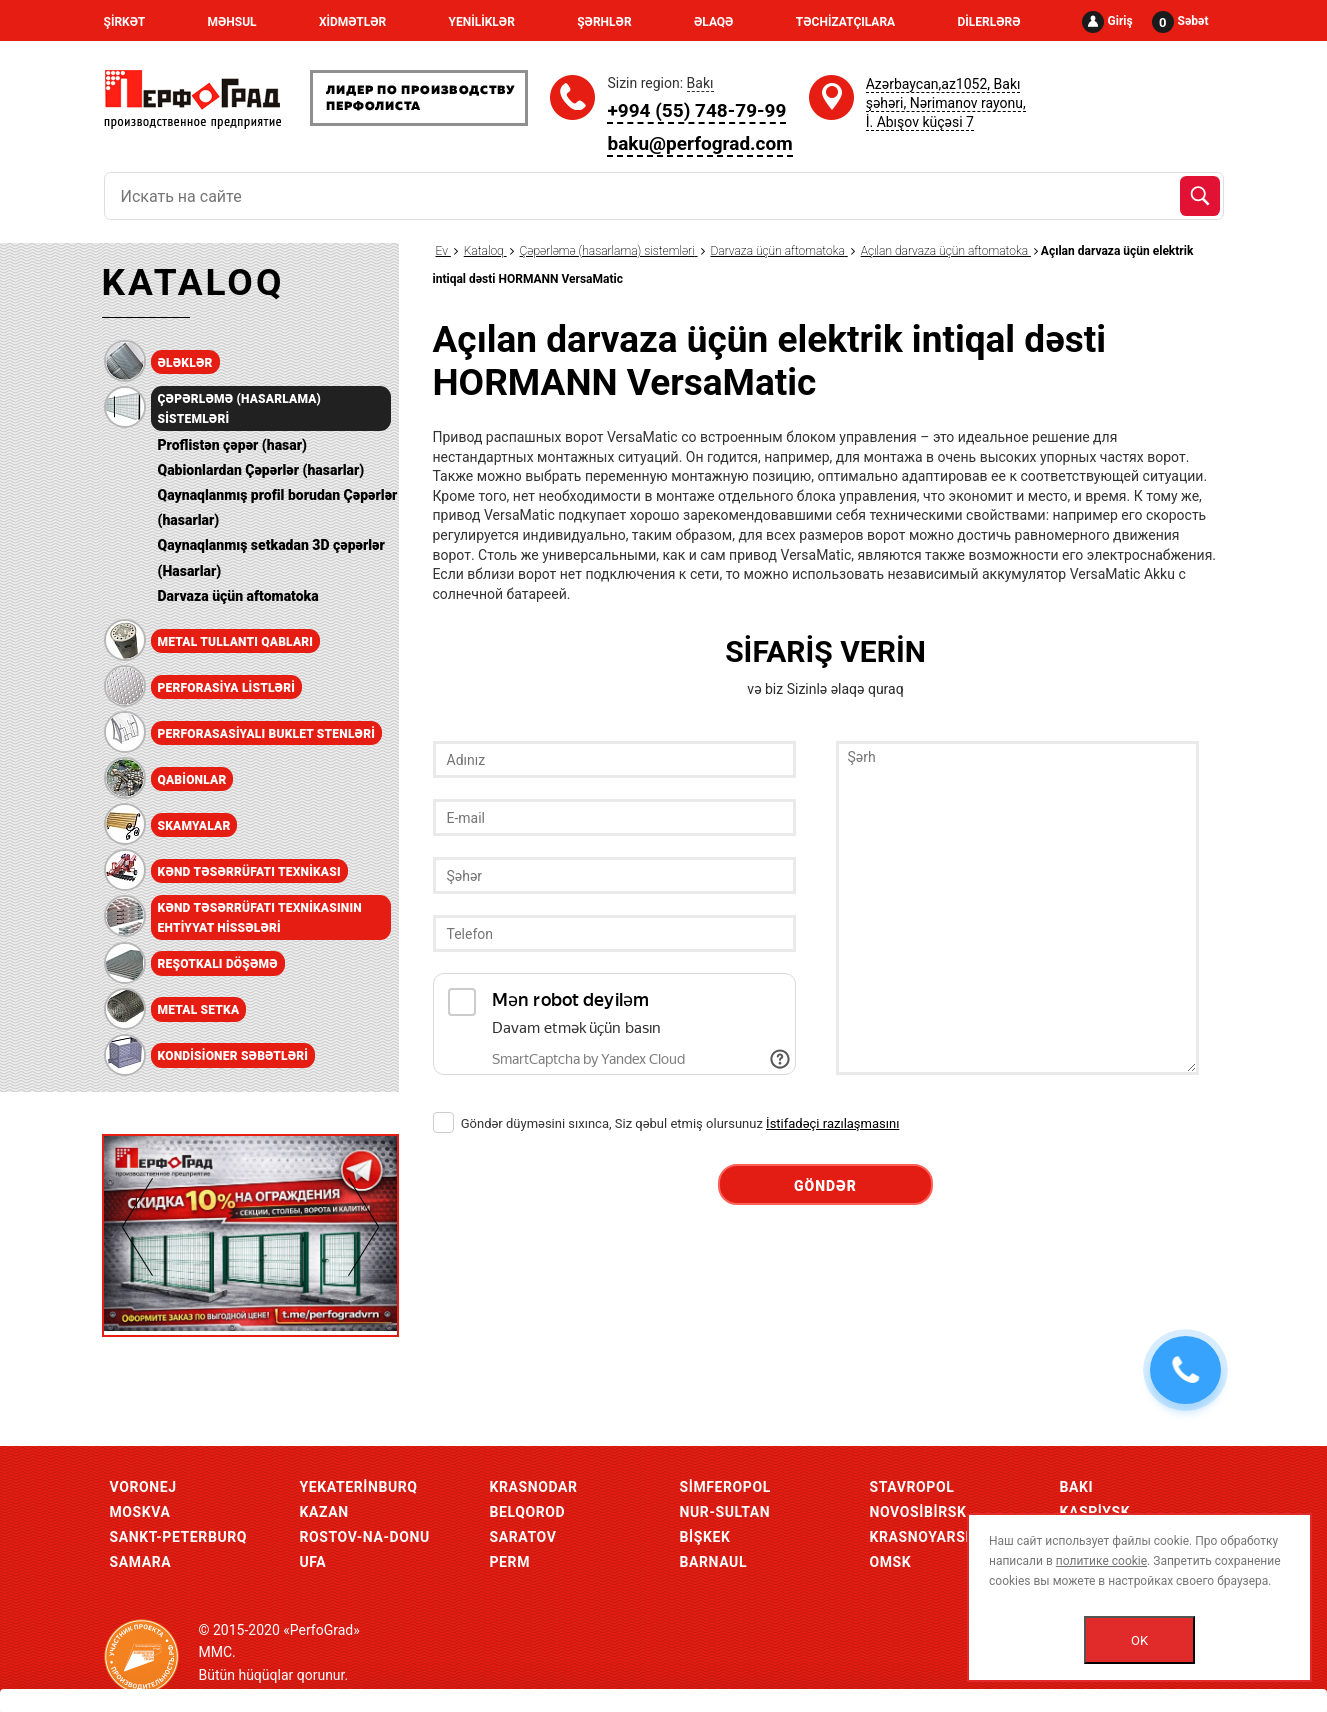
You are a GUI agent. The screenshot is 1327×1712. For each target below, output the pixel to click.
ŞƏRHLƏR (604, 22)
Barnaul (714, 1562)
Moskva (140, 1512)
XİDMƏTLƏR (352, 22)
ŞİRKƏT (125, 22)
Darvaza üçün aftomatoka (238, 596)
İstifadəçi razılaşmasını (832, 1123)
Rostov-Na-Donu (365, 1537)
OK (1139, 1640)
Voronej (143, 1487)
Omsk (891, 1562)
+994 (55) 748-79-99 (696, 110)
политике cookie (1101, 1561)
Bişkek (705, 1537)
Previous (137, 1227)
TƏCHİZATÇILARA (845, 22)
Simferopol (725, 1487)
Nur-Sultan (725, 1512)
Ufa (313, 1562)
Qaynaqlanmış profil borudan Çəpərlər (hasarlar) (278, 507)
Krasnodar (534, 1487)
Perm (510, 1562)
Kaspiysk (1095, 1512)
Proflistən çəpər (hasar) (232, 445)
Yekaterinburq (359, 1487)
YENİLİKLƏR (482, 22)
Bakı (1077, 1487)
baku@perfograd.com (699, 143)
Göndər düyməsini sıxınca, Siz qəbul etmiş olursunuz (666, 1123)
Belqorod (528, 1512)
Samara (141, 1562)
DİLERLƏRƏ (988, 22)
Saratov (523, 1537)
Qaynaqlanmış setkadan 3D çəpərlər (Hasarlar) (271, 557)
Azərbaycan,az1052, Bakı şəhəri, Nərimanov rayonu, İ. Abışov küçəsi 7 (946, 103)
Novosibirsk (918, 1512)
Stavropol (912, 1487)
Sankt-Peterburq (179, 1537)
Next (363, 1227)
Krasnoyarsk (922, 1537)
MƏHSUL (231, 22)
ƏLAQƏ (714, 22)
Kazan (324, 1512)
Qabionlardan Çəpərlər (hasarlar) (261, 470)
